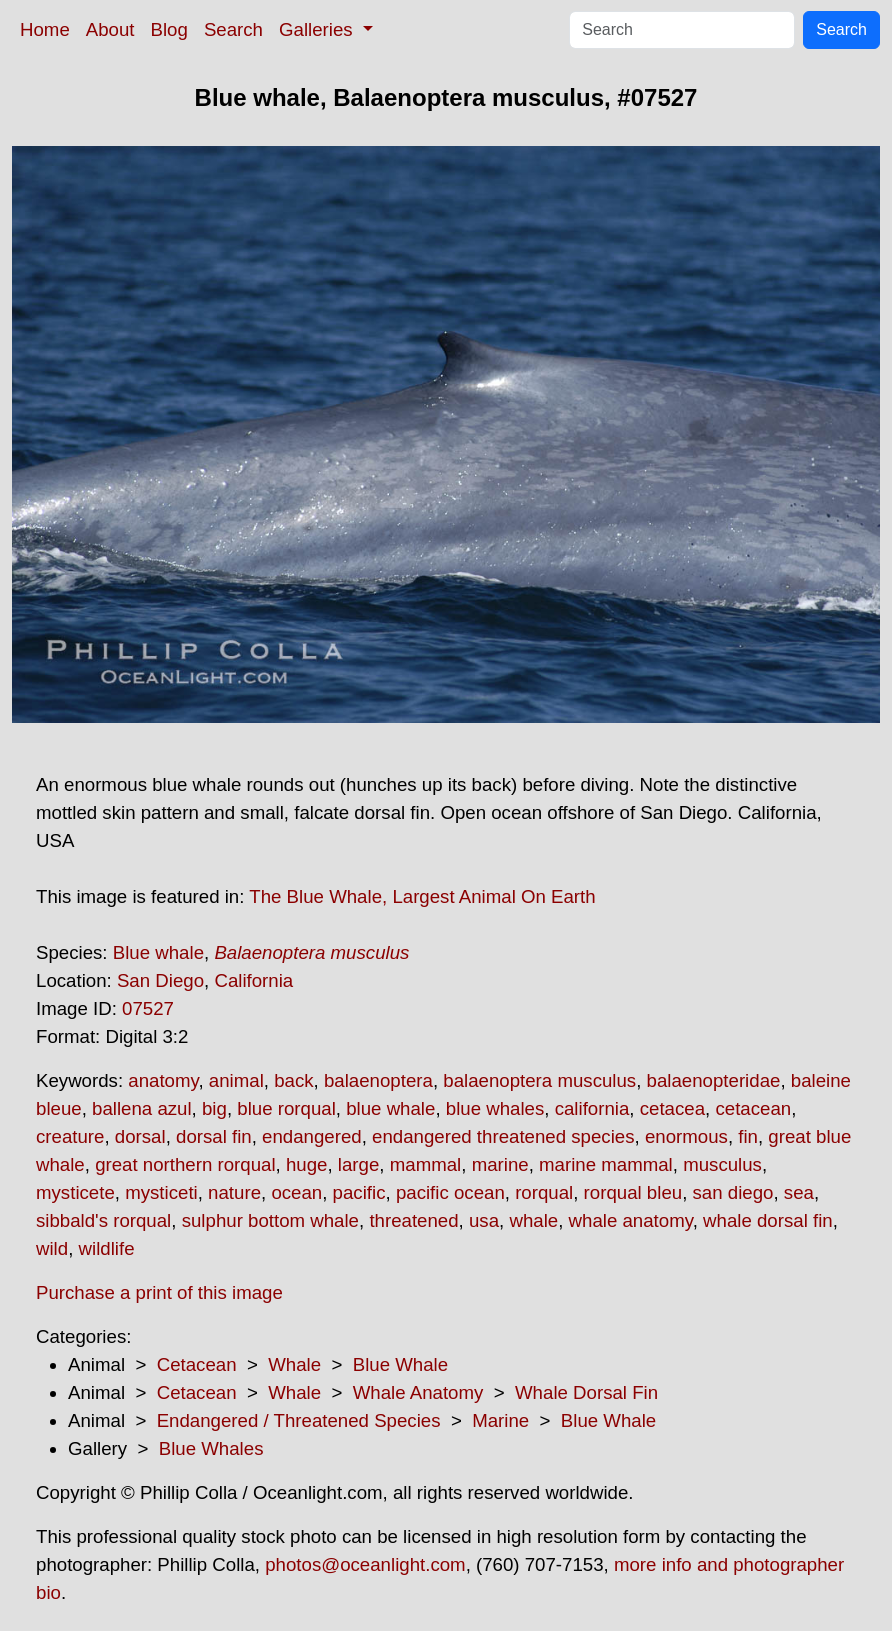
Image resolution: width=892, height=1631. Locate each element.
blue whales (495, 1108)
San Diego (160, 980)
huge (307, 1164)
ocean (296, 1192)
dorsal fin (214, 1136)
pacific (359, 1192)
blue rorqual (286, 1108)
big (214, 1108)
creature (70, 1136)
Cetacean (197, 1364)
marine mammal (606, 1164)
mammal (426, 1164)
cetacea (672, 1108)
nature (234, 1192)
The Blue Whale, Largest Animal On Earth (422, 896)
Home (45, 29)
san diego (733, 1192)
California (253, 980)
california (592, 1108)
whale (533, 1220)
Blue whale (158, 952)
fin (748, 1136)
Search (233, 29)
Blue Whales (211, 1448)
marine (500, 1164)
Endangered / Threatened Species (299, 1420)
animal (236, 1080)
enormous (686, 1136)
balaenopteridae (714, 1080)
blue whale (390, 1108)
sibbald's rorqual (103, 1220)
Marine (500, 1420)
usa (484, 1220)
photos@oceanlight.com (365, 1564)
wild (52, 1248)
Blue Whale (400, 1364)
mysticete (75, 1192)
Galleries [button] (318, 29)
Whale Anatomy (418, 1392)
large (359, 1164)
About (110, 29)
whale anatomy (631, 1220)
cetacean (753, 1108)
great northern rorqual (185, 1164)
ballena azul (142, 1108)
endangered (312, 1136)
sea (799, 1192)
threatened (413, 1220)
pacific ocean (450, 1192)
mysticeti (161, 1192)
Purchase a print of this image (159, 1292)
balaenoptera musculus (539, 1080)
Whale (294, 1364)
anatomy (163, 1080)
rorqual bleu (633, 1192)
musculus (722, 1164)
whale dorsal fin (768, 1220)
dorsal (140, 1136)
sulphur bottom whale (270, 1220)
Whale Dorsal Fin (586, 1392)
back (293, 1080)
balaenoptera (378, 1080)
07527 (148, 1008)
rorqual (544, 1192)
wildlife (107, 1248)
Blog (169, 29)
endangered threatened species (503, 1136)
